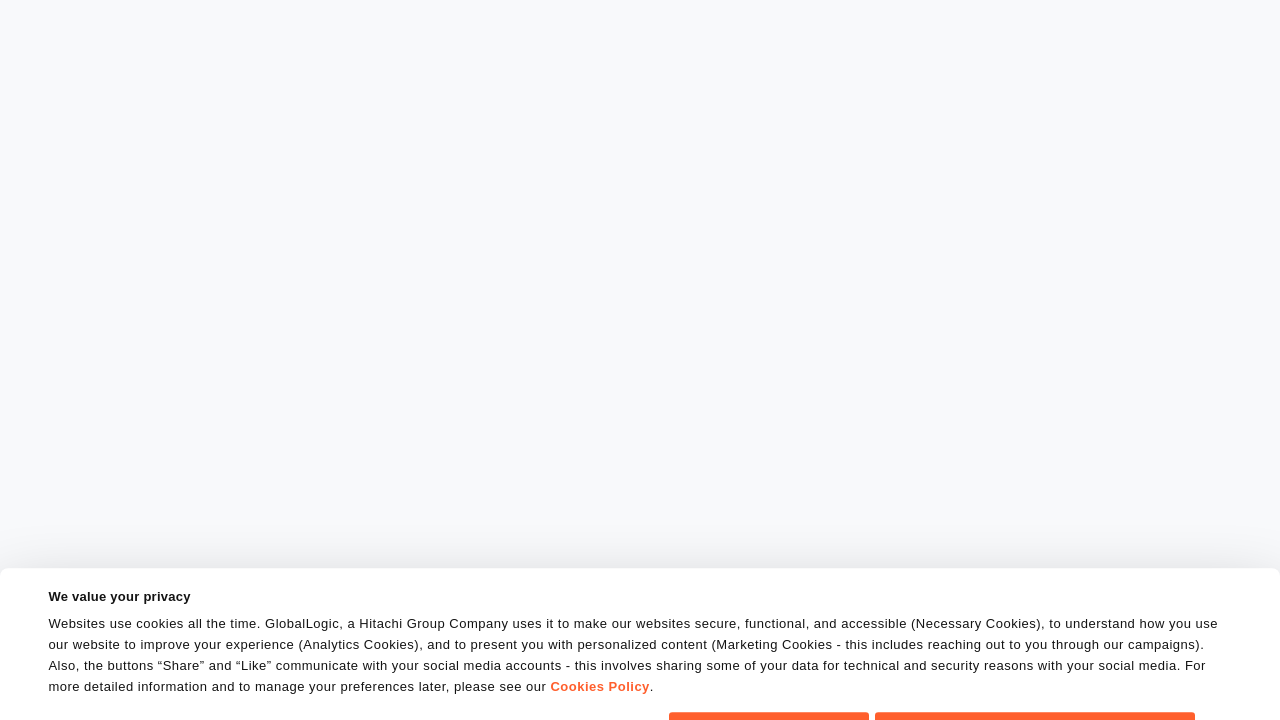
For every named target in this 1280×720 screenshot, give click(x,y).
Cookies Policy (599, 644)
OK (769, 684)
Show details (88, 692)
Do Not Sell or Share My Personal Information (1035, 684)
